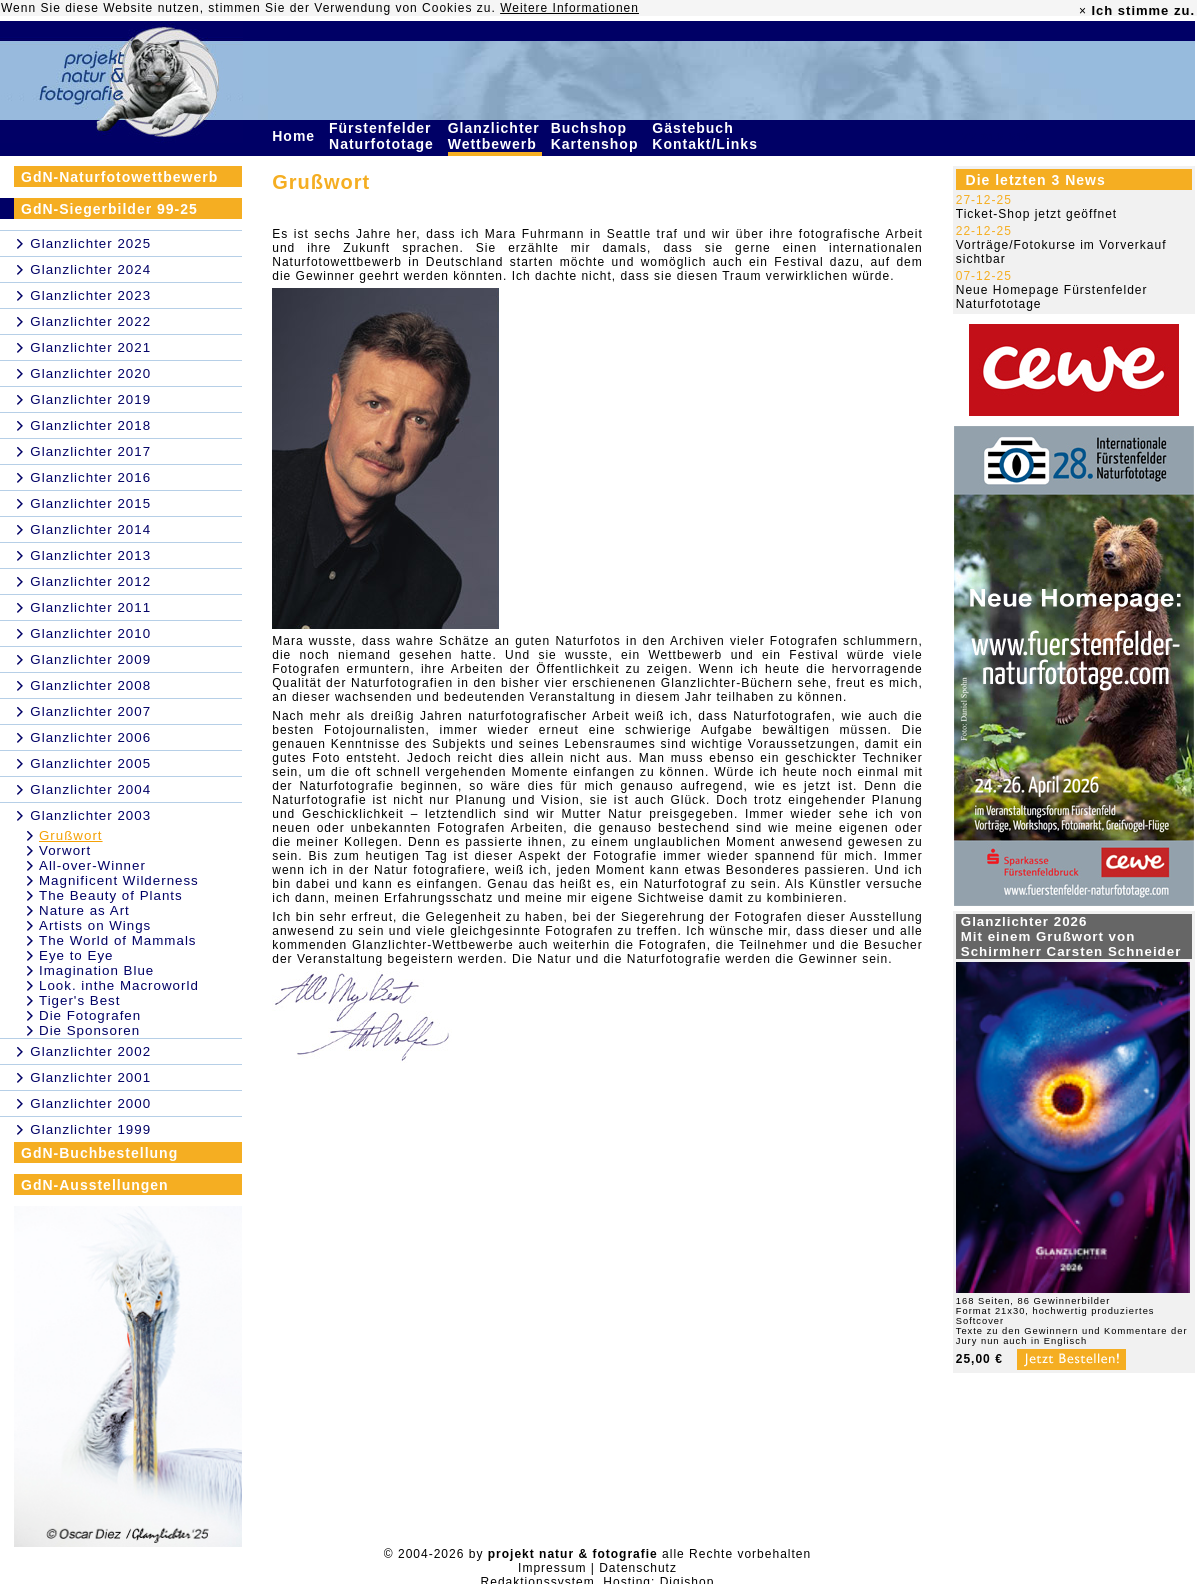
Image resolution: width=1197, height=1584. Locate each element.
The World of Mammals (118, 940)
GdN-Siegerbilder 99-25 (109, 209)
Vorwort (65, 850)
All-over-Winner (92, 865)
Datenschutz (638, 1568)
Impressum (552, 1568)
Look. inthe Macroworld (119, 985)
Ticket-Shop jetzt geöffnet (1036, 214)
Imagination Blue (96, 970)
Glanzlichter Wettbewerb (495, 136)
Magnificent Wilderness (119, 880)
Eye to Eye (76, 955)
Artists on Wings (95, 925)
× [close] (1083, 11)
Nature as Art (84, 910)
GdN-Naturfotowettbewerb (119, 177)
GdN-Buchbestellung (99, 1153)
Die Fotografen (90, 1015)
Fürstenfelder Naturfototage (384, 136)
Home (296, 136)
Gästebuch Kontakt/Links (707, 136)
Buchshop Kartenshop (597, 136)
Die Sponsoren (89, 1030)
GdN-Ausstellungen (95, 1185)
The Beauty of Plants (111, 895)
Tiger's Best (79, 1000)
